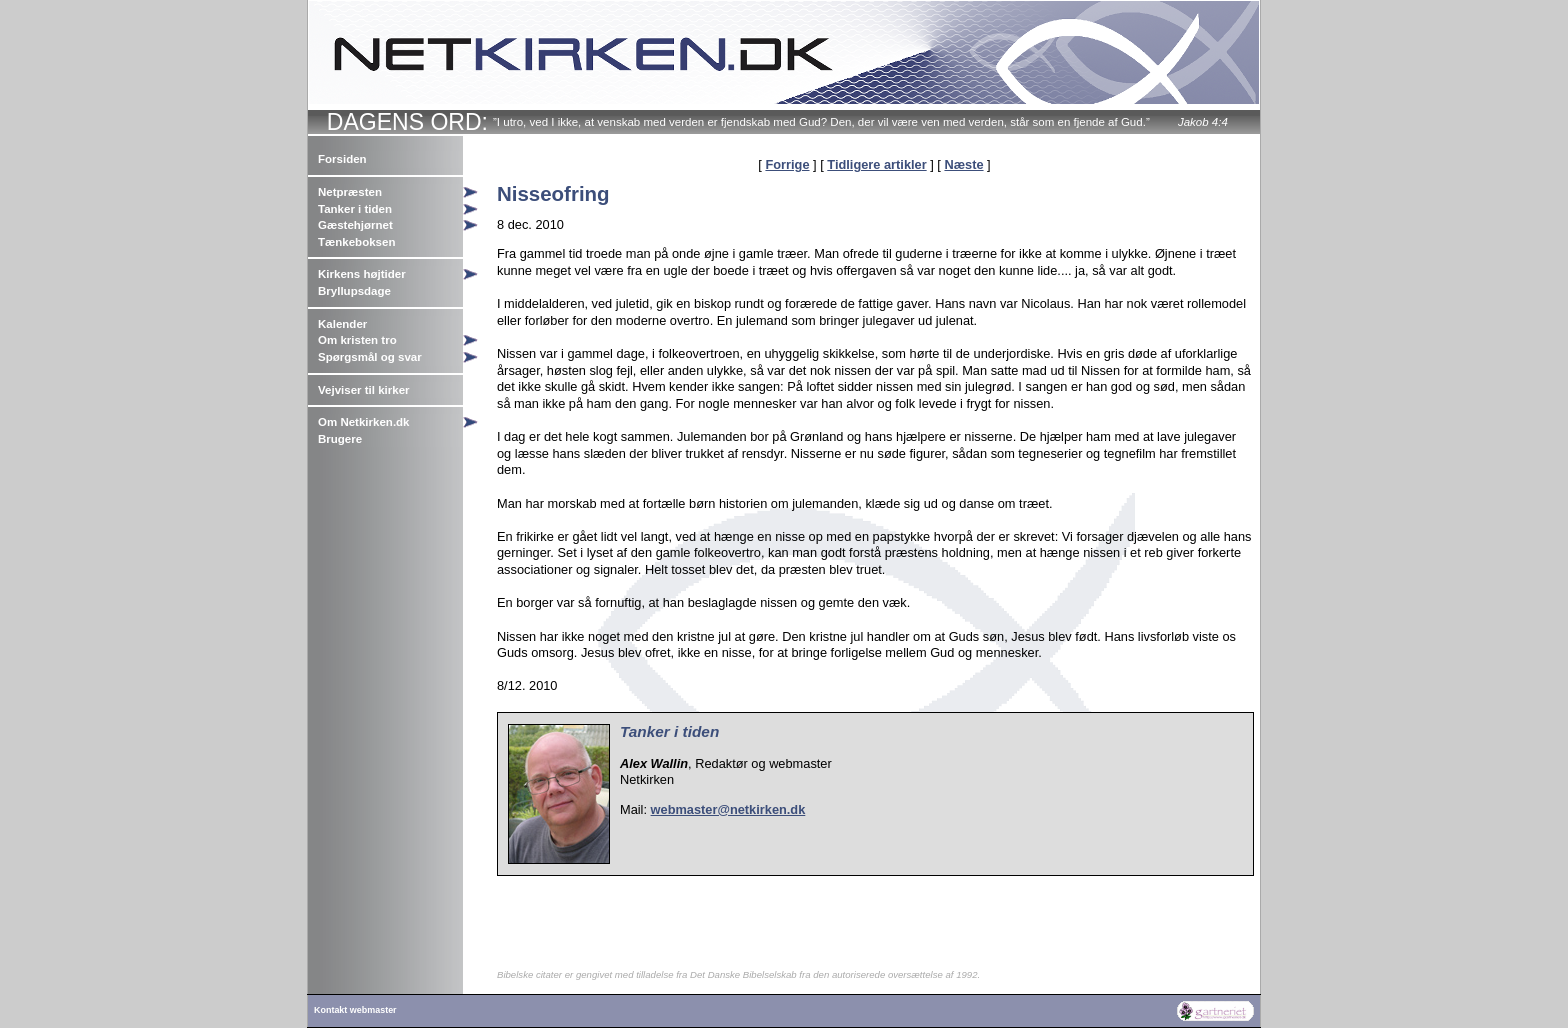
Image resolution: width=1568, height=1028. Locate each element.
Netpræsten (350, 192)
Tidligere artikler (876, 164)
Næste (963, 164)
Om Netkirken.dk (364, 422)
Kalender (342, 324)
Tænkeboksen (356, 242)
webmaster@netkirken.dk (728, 809)
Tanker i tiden (355, 209)
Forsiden (342, 159)
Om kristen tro (357, 340)
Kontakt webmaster (355, 1010)
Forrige (787, 164)
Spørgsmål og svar (370, 357)
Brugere (340, 439)
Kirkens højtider (362, 274)
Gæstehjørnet (355, 225)
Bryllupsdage (354, 291)
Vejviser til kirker (364, 390)
